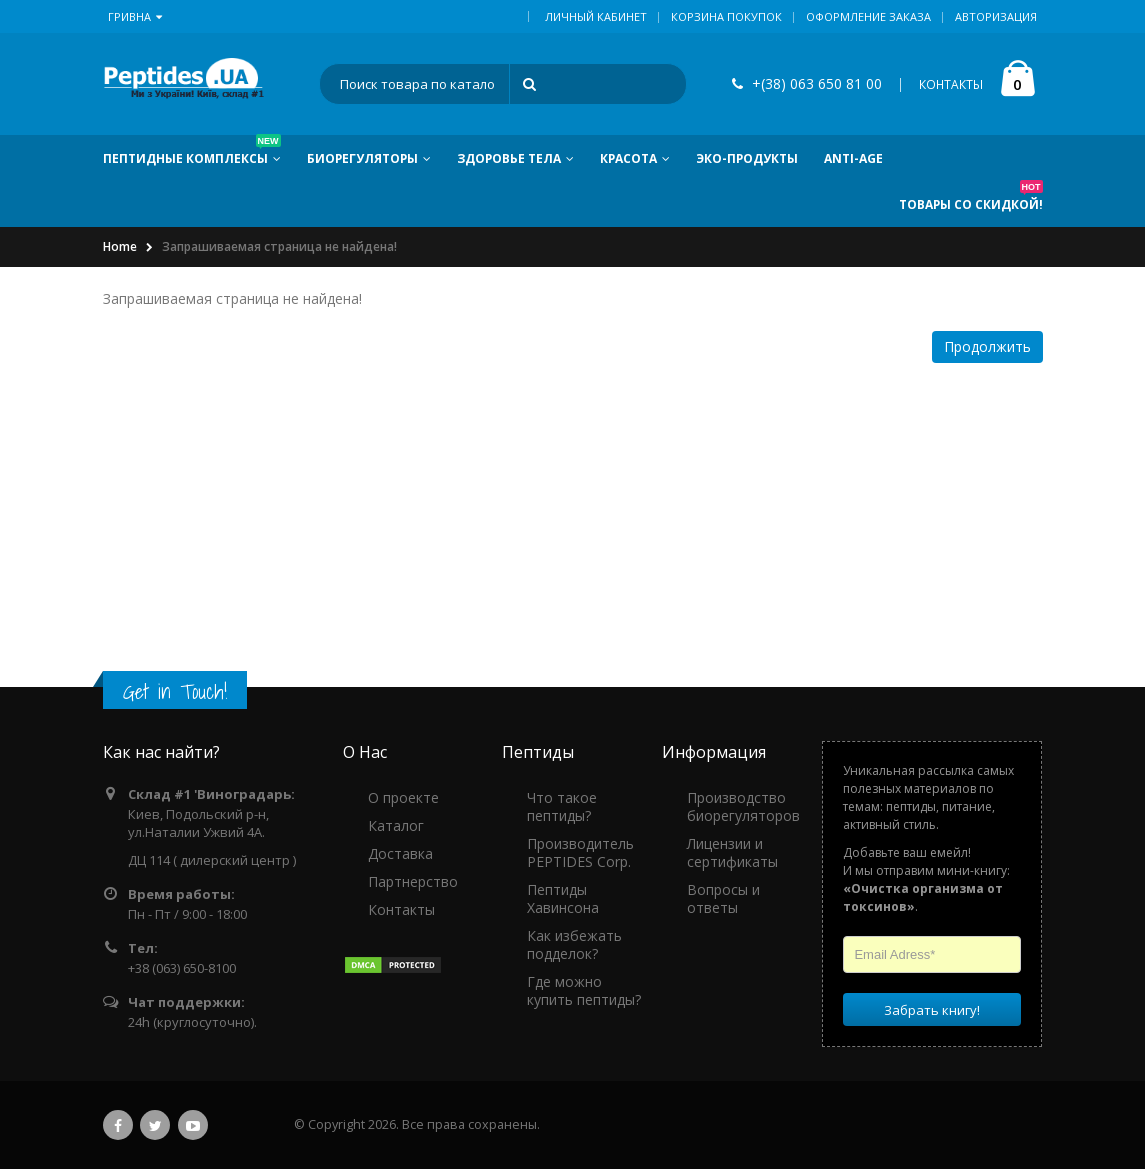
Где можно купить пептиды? (584, 990)
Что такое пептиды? (562, 806)
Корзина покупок (726, 16)
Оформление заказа (868, 16)
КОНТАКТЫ (951, 84)
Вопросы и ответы (723, 898)
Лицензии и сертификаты (732, 852)
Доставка (400, 853)
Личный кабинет (596, 16)
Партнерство (413, 881)
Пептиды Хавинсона (563, 898)
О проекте (403, 797)
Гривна (135, 16)
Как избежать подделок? (574, 944)
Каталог (396, 825)
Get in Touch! (175, 691)
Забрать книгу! (932, 1009)
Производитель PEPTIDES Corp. (580, 852)
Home (120, 246)
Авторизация (996, 16)
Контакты (401, 909)
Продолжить (987, 346)
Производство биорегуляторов (743, 806)
